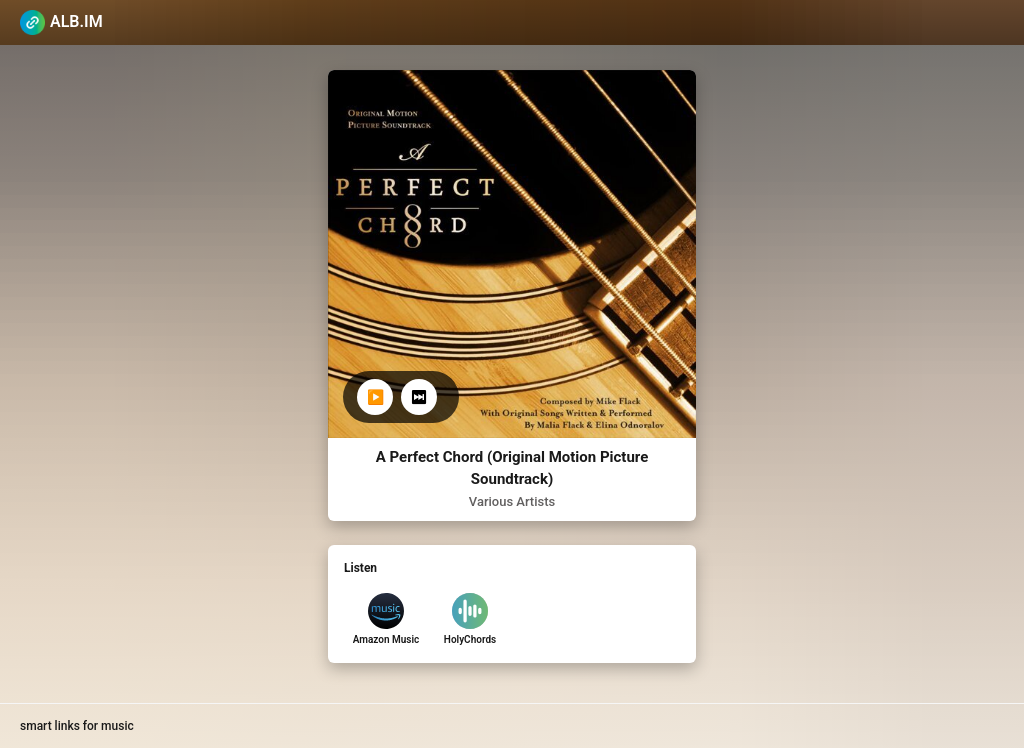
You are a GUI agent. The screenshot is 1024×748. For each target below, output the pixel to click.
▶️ (375, 397)
